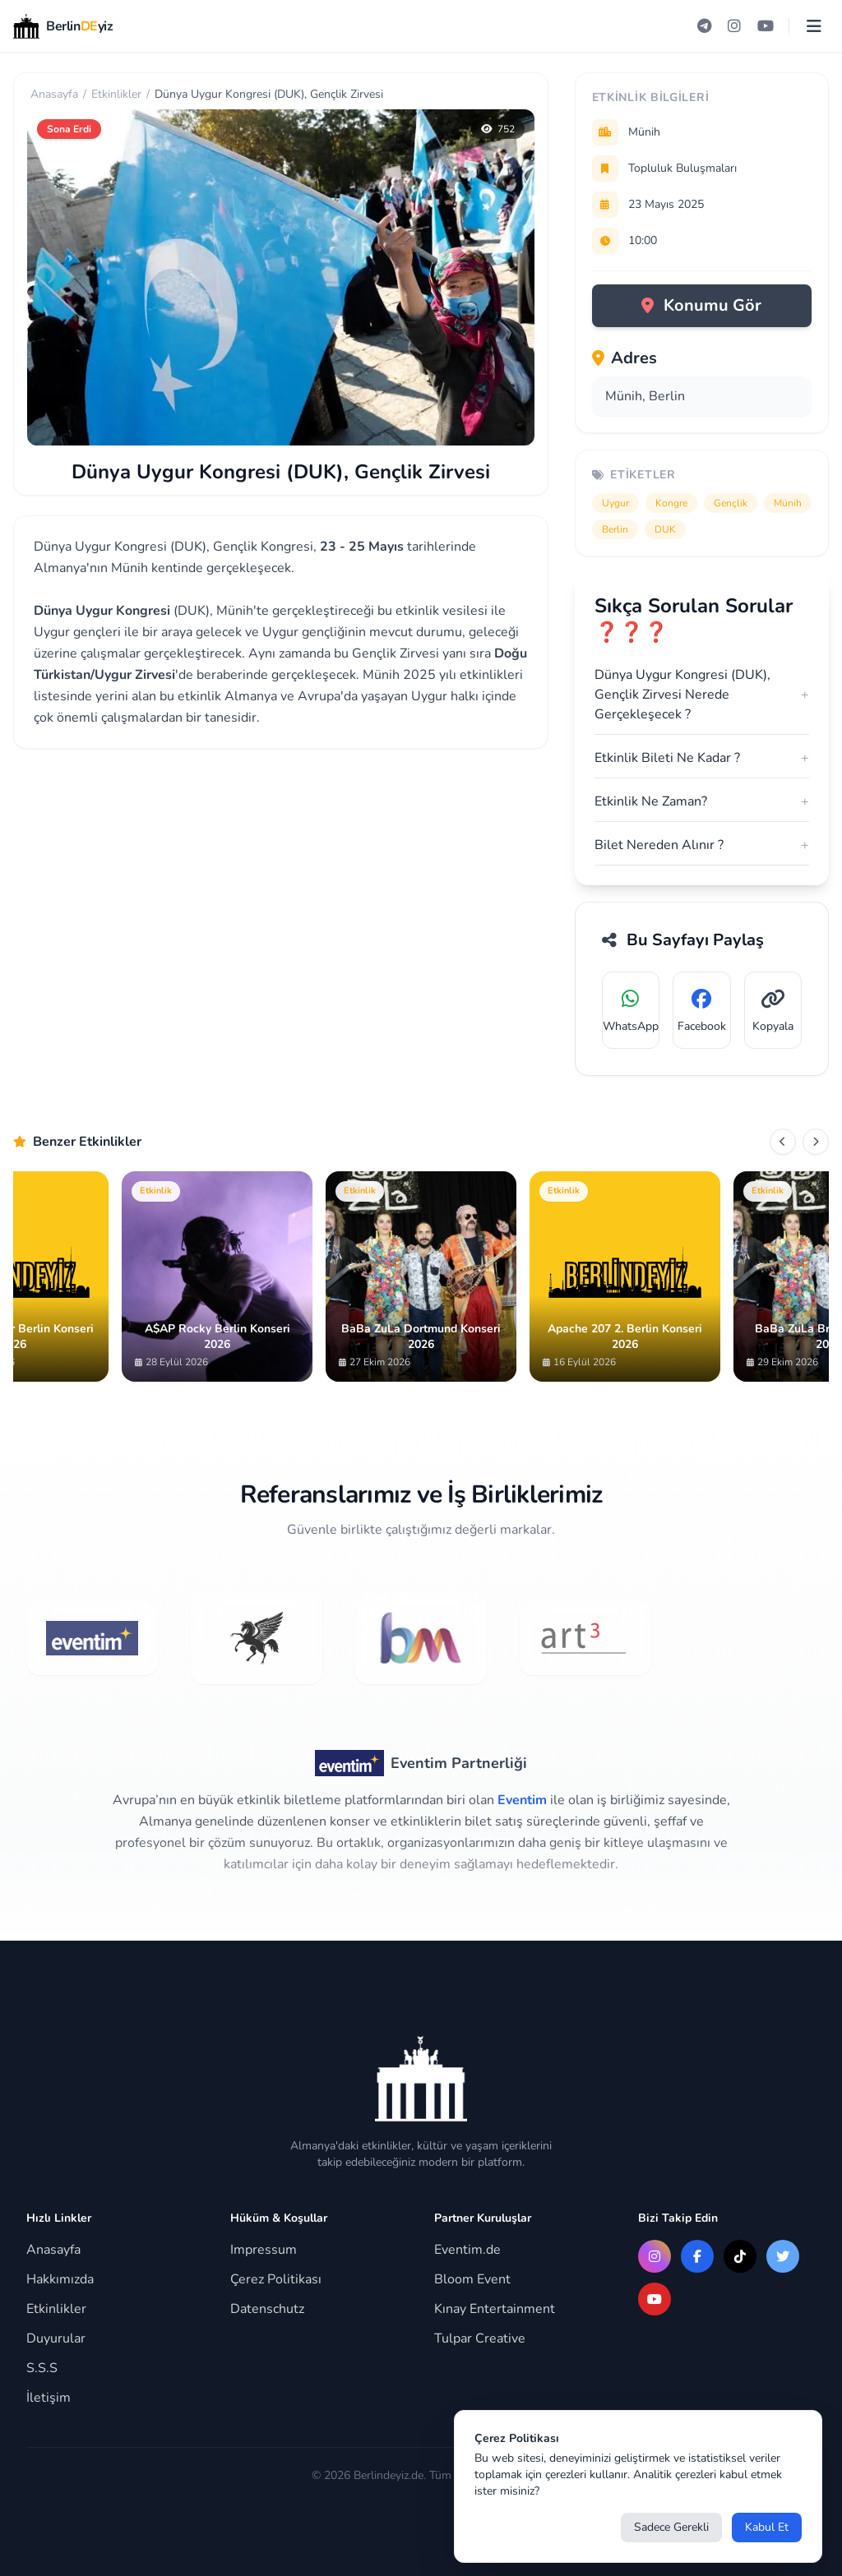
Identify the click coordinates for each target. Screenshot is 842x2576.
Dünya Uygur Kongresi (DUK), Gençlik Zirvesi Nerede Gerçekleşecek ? (701, 694)
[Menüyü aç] (814, 26)
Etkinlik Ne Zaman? (701, 801)
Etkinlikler (116, 94)
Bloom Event (472, 2279)
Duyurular (56, 2338)
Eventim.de (467, 2250)
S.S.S (42, 2368)
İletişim (48, 2398)
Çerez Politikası (276, 2279)
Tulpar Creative (479, 2338)
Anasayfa (54, 94)
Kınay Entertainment (494, 2309)
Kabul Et (767, 2527)
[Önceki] (783, 1142)
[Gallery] (421, 1276)
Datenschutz (267, 2309)
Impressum (263, 2250)
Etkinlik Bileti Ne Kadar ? (701, 758)
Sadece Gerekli (671, 2527)
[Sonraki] (816, 1142)
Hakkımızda (60, 2279)
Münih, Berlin (645, 396)
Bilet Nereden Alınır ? (701, 845)
